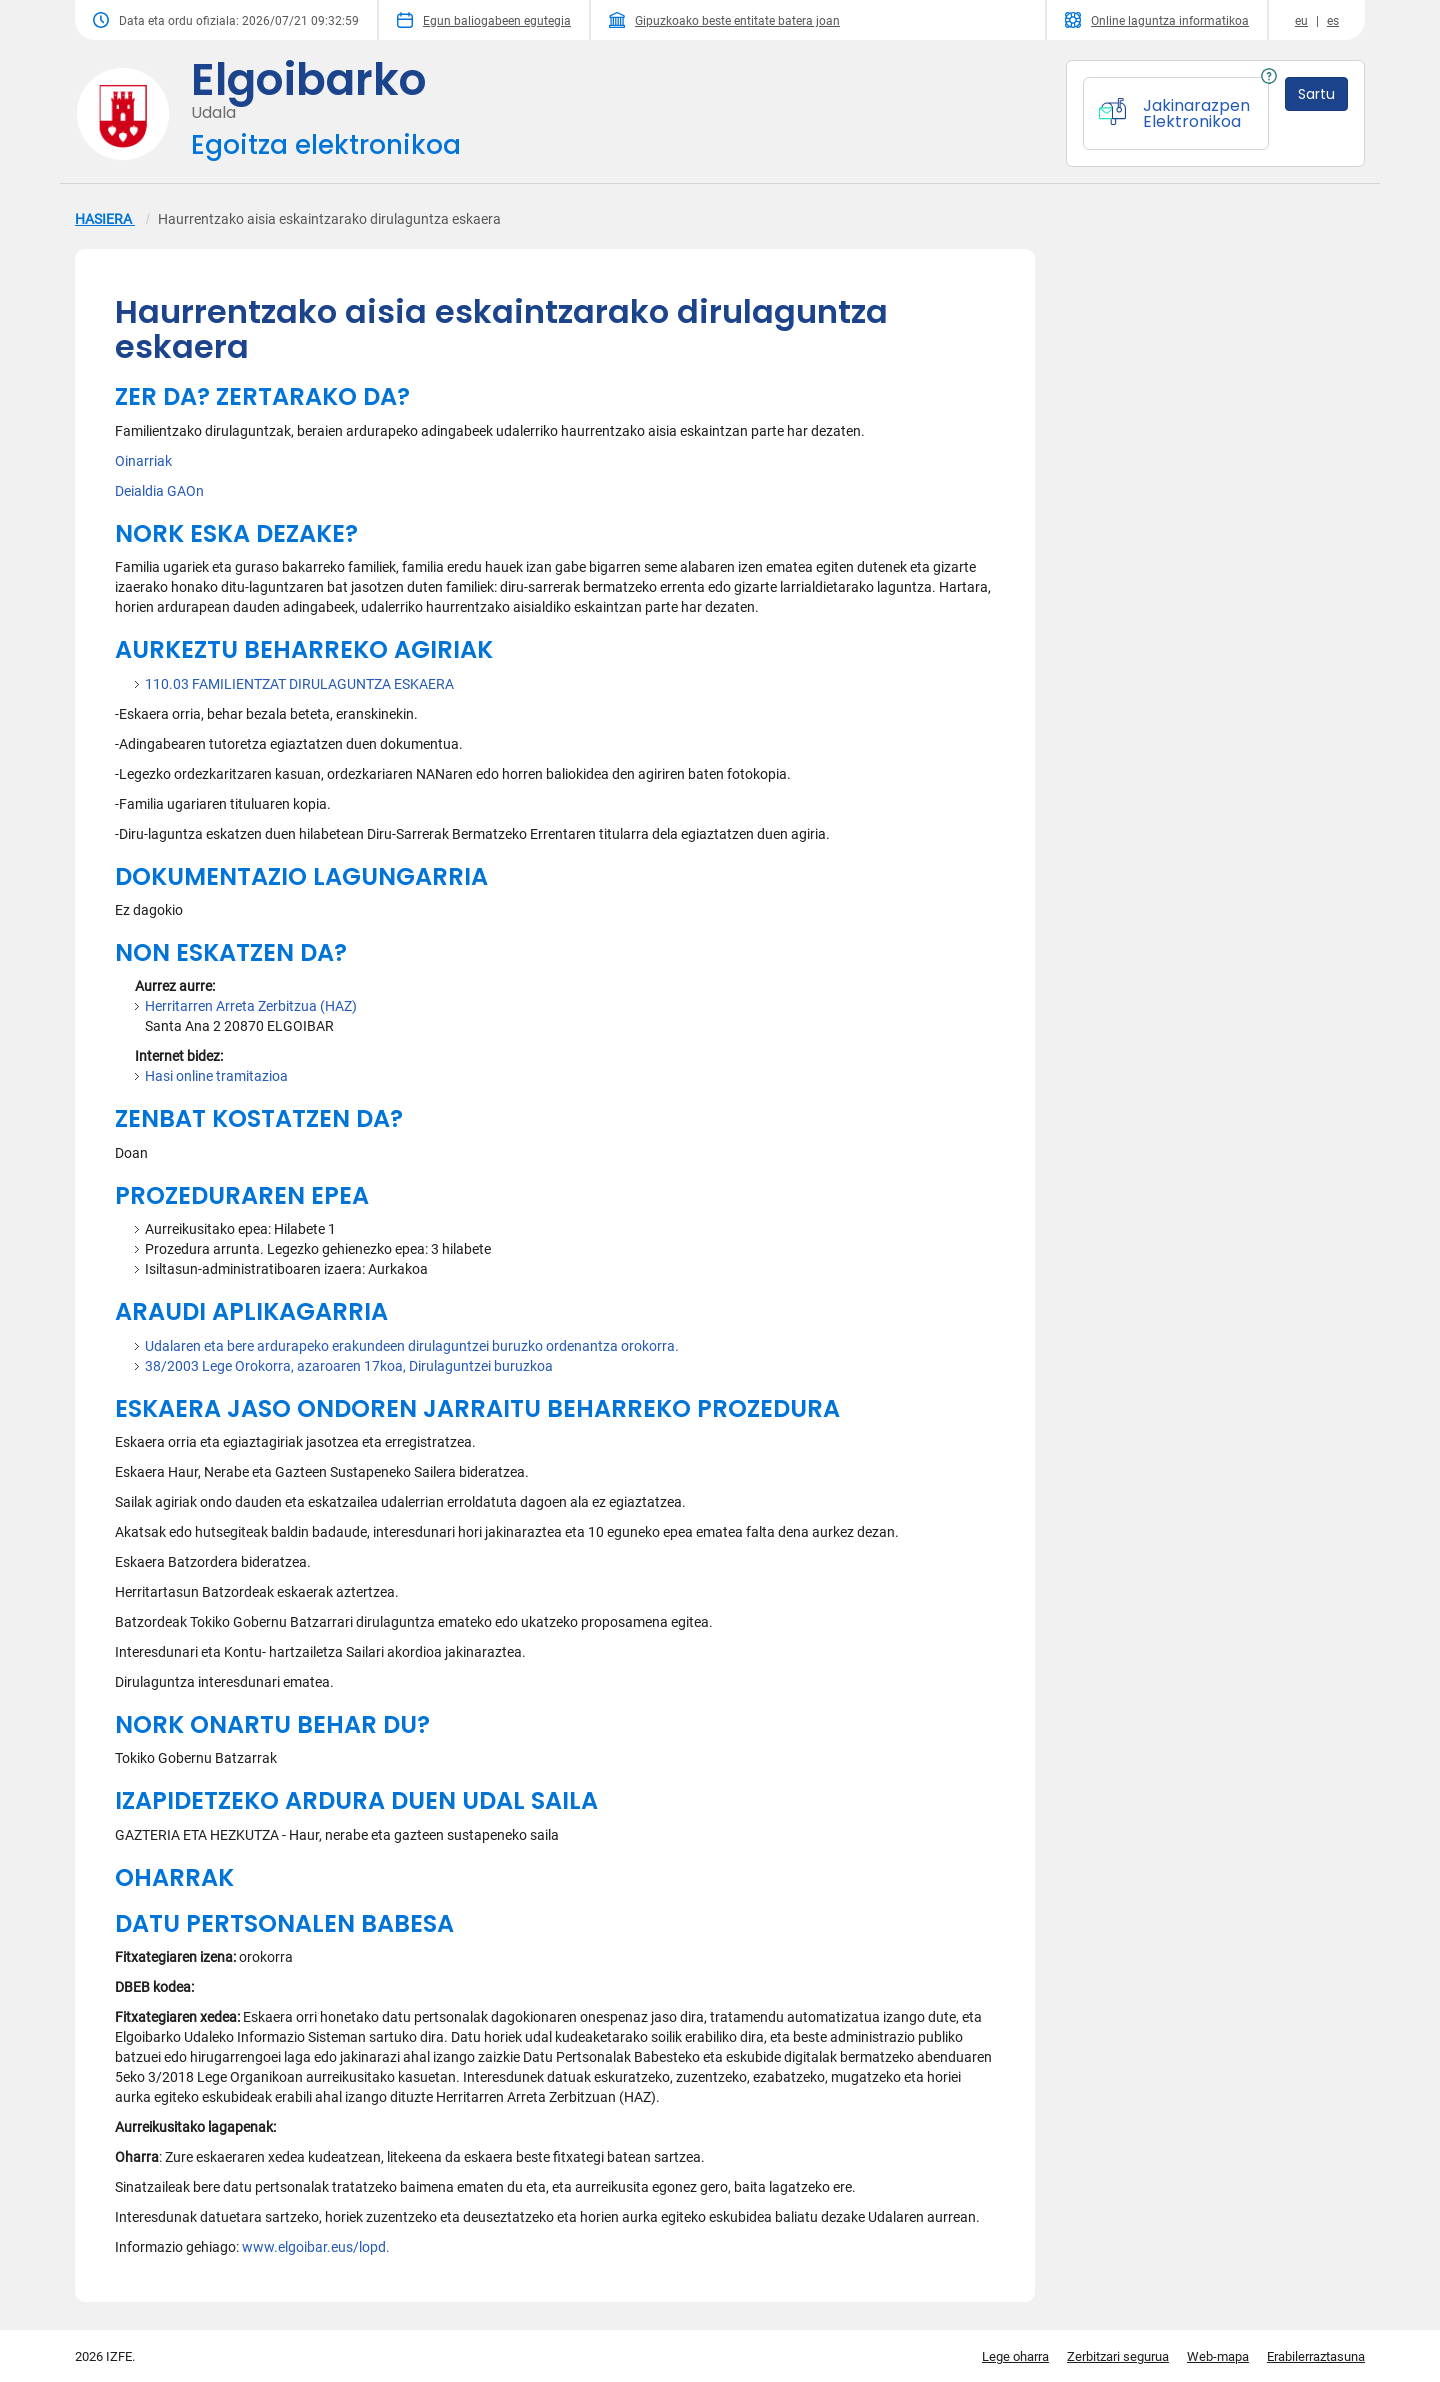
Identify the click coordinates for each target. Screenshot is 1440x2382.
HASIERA (105, 219)
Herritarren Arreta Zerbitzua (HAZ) (251, 1006)
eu (1301, 21)
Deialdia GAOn (159, 491)
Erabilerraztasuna (1316, 2356)
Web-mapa (1218, 2356)
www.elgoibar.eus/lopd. (316, 2247)
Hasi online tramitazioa (216, 1076)
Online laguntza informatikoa (1157, 20)
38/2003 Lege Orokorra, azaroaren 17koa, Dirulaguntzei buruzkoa (349, 1366)
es (1333, 21)
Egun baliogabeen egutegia (484, 20)
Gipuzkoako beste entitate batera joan (724, 20)
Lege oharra (1015, 2356)
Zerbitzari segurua (1118, 2356)
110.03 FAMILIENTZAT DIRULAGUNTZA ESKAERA (299, 684)
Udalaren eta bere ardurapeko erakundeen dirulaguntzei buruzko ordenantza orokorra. (412, 1346)
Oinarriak (143, 461)
